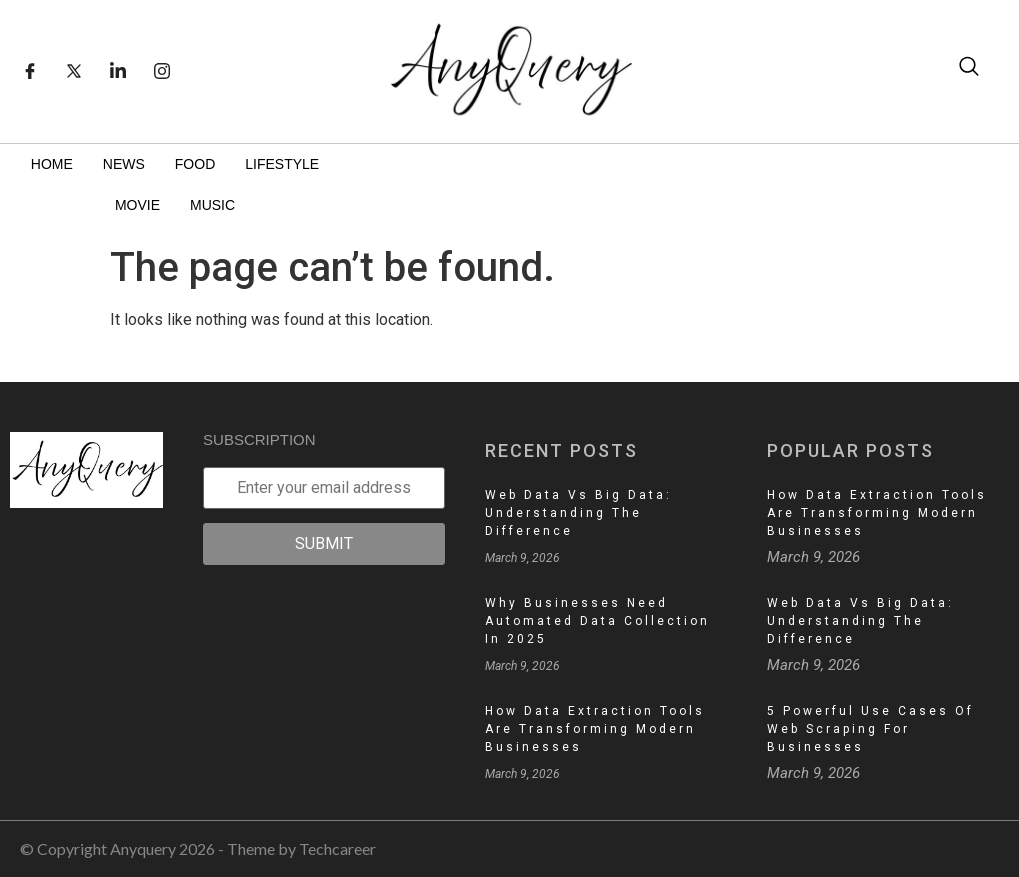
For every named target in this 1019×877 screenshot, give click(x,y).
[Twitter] (74, 71)
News (124, 164)
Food (195, 164)
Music (212, 205)
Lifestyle (282, 164)
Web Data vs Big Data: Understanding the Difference (578, 513)
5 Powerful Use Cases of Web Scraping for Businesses (870, 729)
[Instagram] (162, 71)
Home (52, 164)
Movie (137, 205)
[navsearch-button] (969, 71)
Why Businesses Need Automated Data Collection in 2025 (597, 621)
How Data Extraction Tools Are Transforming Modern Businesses (595, 729)
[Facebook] (30, 71)
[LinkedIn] (118, 71)
